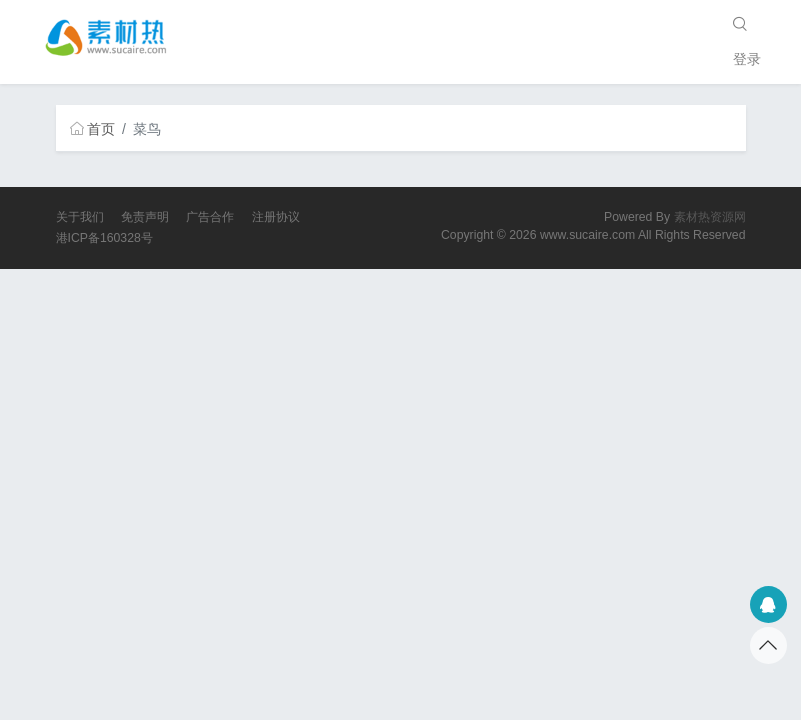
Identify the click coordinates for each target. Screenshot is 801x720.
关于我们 (80, 217)
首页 (93, 129)
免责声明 (145, 217)
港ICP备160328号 (104, 238)
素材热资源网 (710, 217)
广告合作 (210, 217)
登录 (747, 59)
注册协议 (276, 217)
